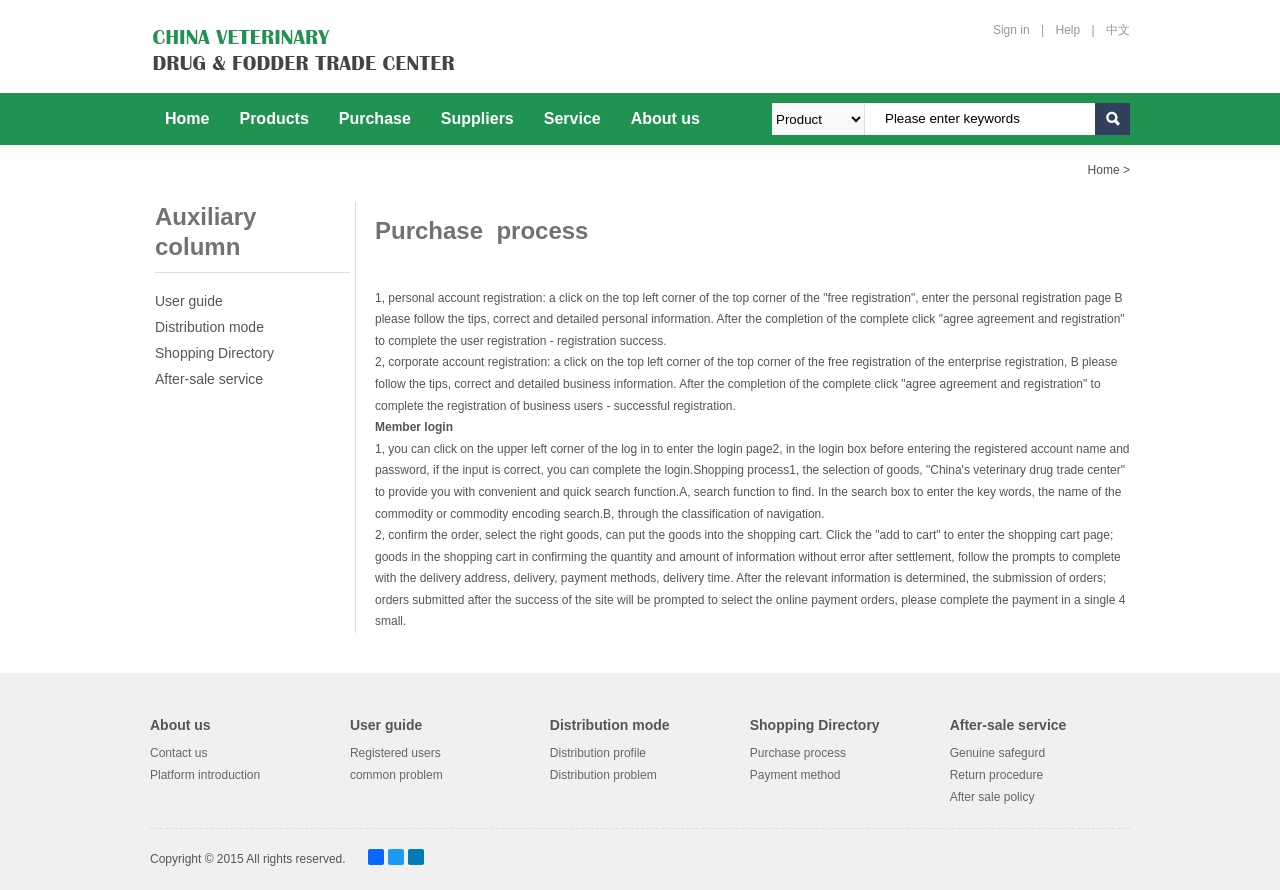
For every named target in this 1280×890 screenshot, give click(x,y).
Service (572, 118)
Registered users (395, 753)
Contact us (178, 753)
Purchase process (798, 753)
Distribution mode (209, 327)
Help (1068, 30)
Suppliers (477, 118)
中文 (1118, 30)
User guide (189, 301)
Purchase (375, 118)
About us (665, 118)
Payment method (795, 775)
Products (273, 118)
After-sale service (209, 379)
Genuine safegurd (997, 753)
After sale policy (992, 796)
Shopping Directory (214, 353)
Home (187, 118)
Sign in (1011, 30)
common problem (396, 775)
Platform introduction (205, 775)
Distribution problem (603, 775)
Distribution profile (598, 753)
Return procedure (996, 775)
